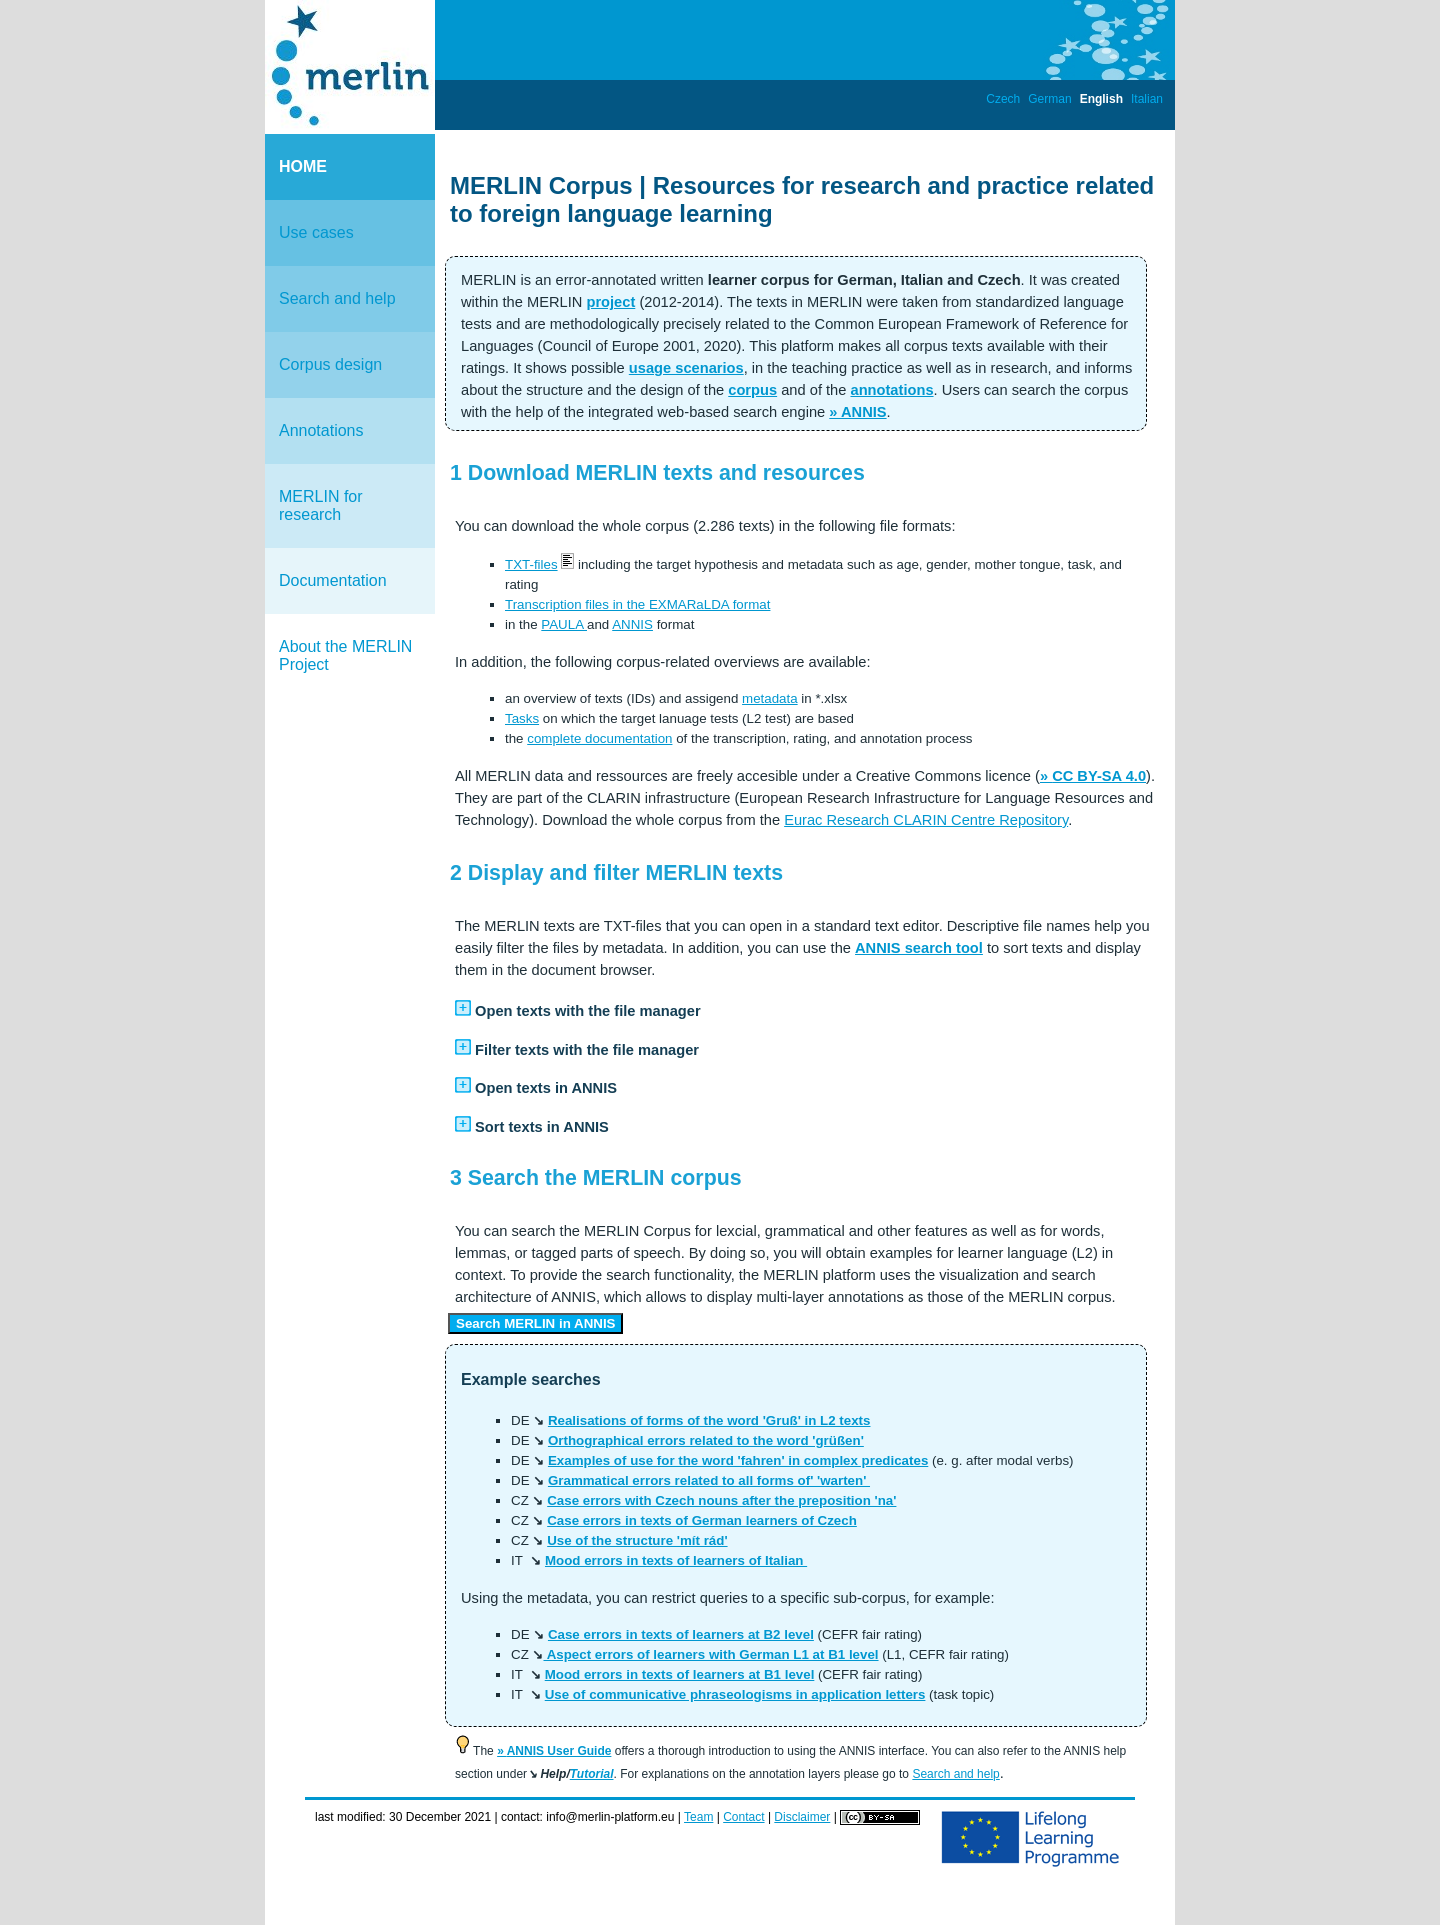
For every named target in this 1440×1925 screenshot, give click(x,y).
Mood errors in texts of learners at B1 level (680, 1674)
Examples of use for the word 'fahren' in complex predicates (738, 1460)
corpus (752, 390)
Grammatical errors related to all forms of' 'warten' (709, 1480)
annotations (891, 390)
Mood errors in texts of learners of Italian (676, 1560)
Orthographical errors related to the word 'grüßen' (706, 1440)
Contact (743, 1817)
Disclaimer (802, 1817)
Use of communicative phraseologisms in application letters (735, 1694)
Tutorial (592, 1774)
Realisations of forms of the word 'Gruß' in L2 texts (709, 1420)
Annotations (321, 430)
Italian (1147, 99)
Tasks (522, 718)
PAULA (564, 624)
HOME (303, 166)
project (610, 302)
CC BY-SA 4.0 (1099, 776)
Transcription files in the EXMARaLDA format (637, 604)
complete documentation (599, 738)
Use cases (316, 232)
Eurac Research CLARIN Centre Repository (926, 820)
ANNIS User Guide (559, 1751)
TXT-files (531, 564)
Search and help (337, 298)
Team (698, 1817)
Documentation (333, 580)
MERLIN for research (321, 505)
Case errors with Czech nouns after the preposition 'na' (721, 1500)
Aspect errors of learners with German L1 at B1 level (710, 1654)
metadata (770, 698)
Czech (1003, 99)
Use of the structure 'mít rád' (637, 1540)
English (1101, 99)
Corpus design (330, 364)
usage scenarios (686, 368)
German (1049, 99)
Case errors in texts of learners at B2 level (681, 1634)
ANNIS (864, 412)
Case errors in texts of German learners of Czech (702, 1520)
